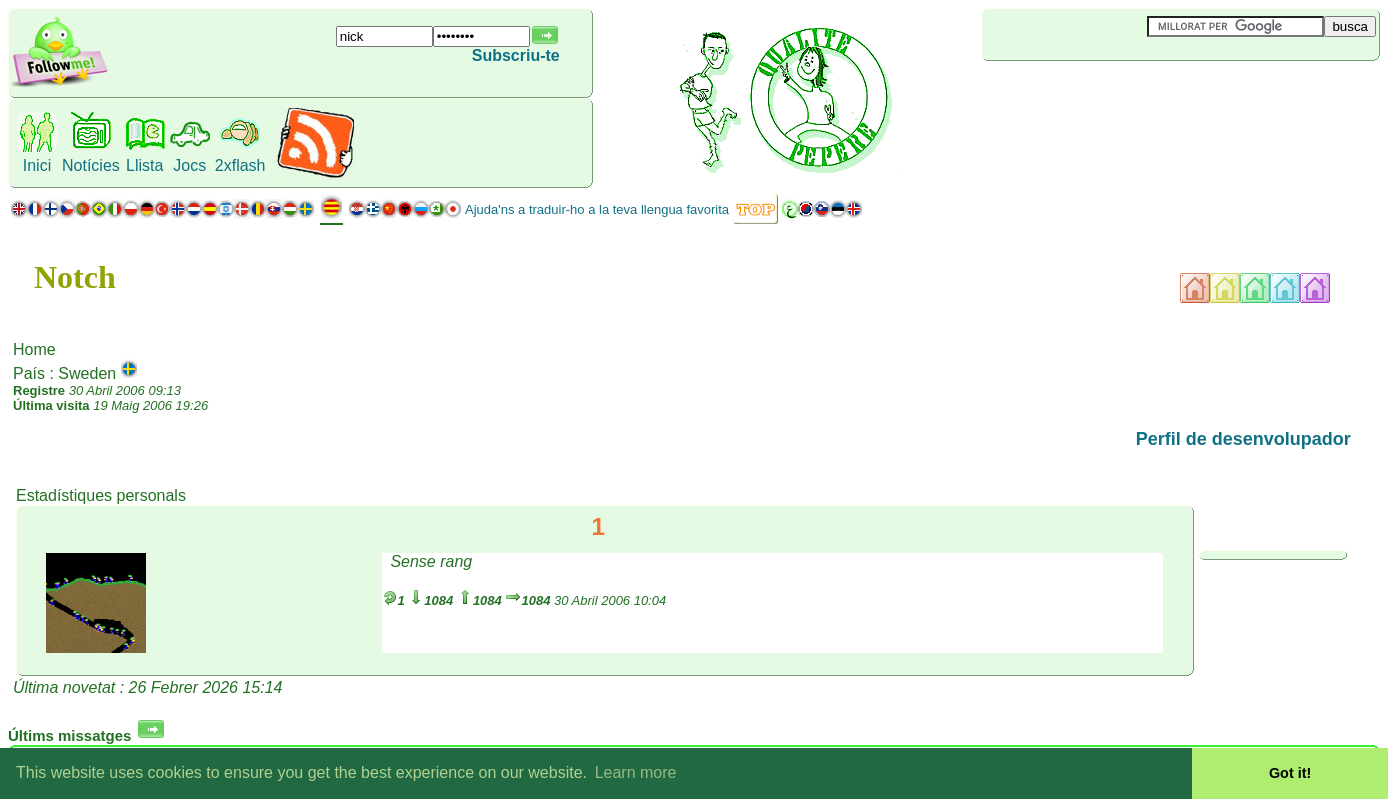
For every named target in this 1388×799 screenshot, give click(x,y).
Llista (144, 165)
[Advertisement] (1101, 94)
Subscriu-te (516, 55)
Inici (37, 165)
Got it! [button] (1290, 773)
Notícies (91, 165)
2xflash (240, 165)
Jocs (189, 165)
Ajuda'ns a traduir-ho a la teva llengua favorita (597, 209)
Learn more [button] (636, 772)
